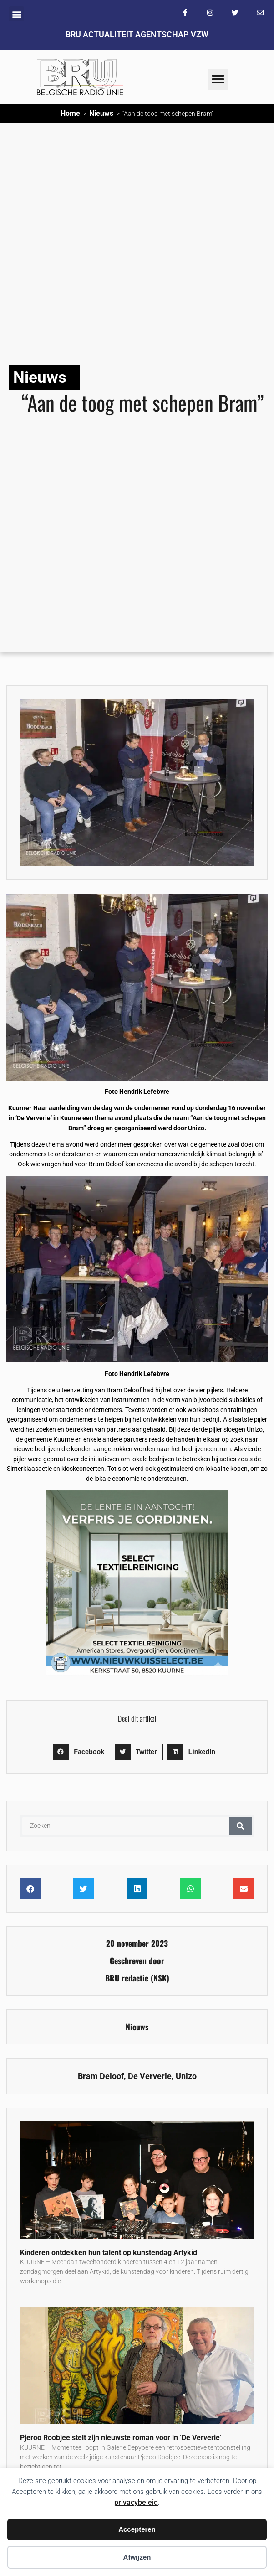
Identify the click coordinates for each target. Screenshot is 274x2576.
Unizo (186, 2076)
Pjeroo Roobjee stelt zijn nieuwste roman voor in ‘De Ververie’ (120, 2437)
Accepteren (137, 2529)
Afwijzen (137, 2557)
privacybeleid (136, 2502)
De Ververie (150, 2076)
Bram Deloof (101, 2076)
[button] (16, 13)
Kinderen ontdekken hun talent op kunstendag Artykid (108, 2252)
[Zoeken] (240, 1826)
